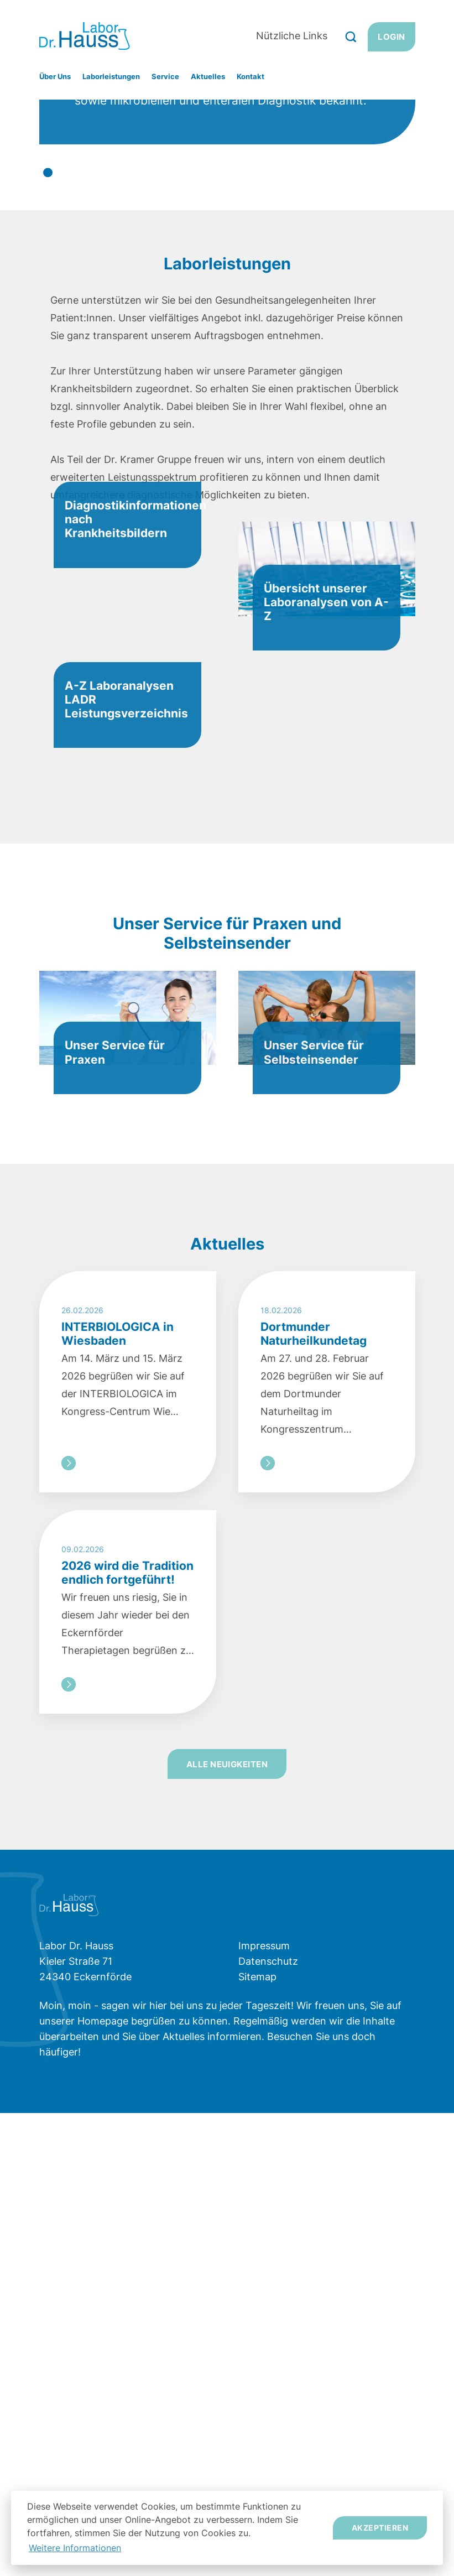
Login (391, 37)
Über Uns (55, 76)
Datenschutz (268, 2424)
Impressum (264, 2408)
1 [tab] (48, 388)
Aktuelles (208, 76)
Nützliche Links (291, 35)
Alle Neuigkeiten (227, 2227)
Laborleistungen (111, 76)
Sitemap (257, 2439)
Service (165, 76)
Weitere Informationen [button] (75, 2547)
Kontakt (250, 76)
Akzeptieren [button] (380, 2527)
